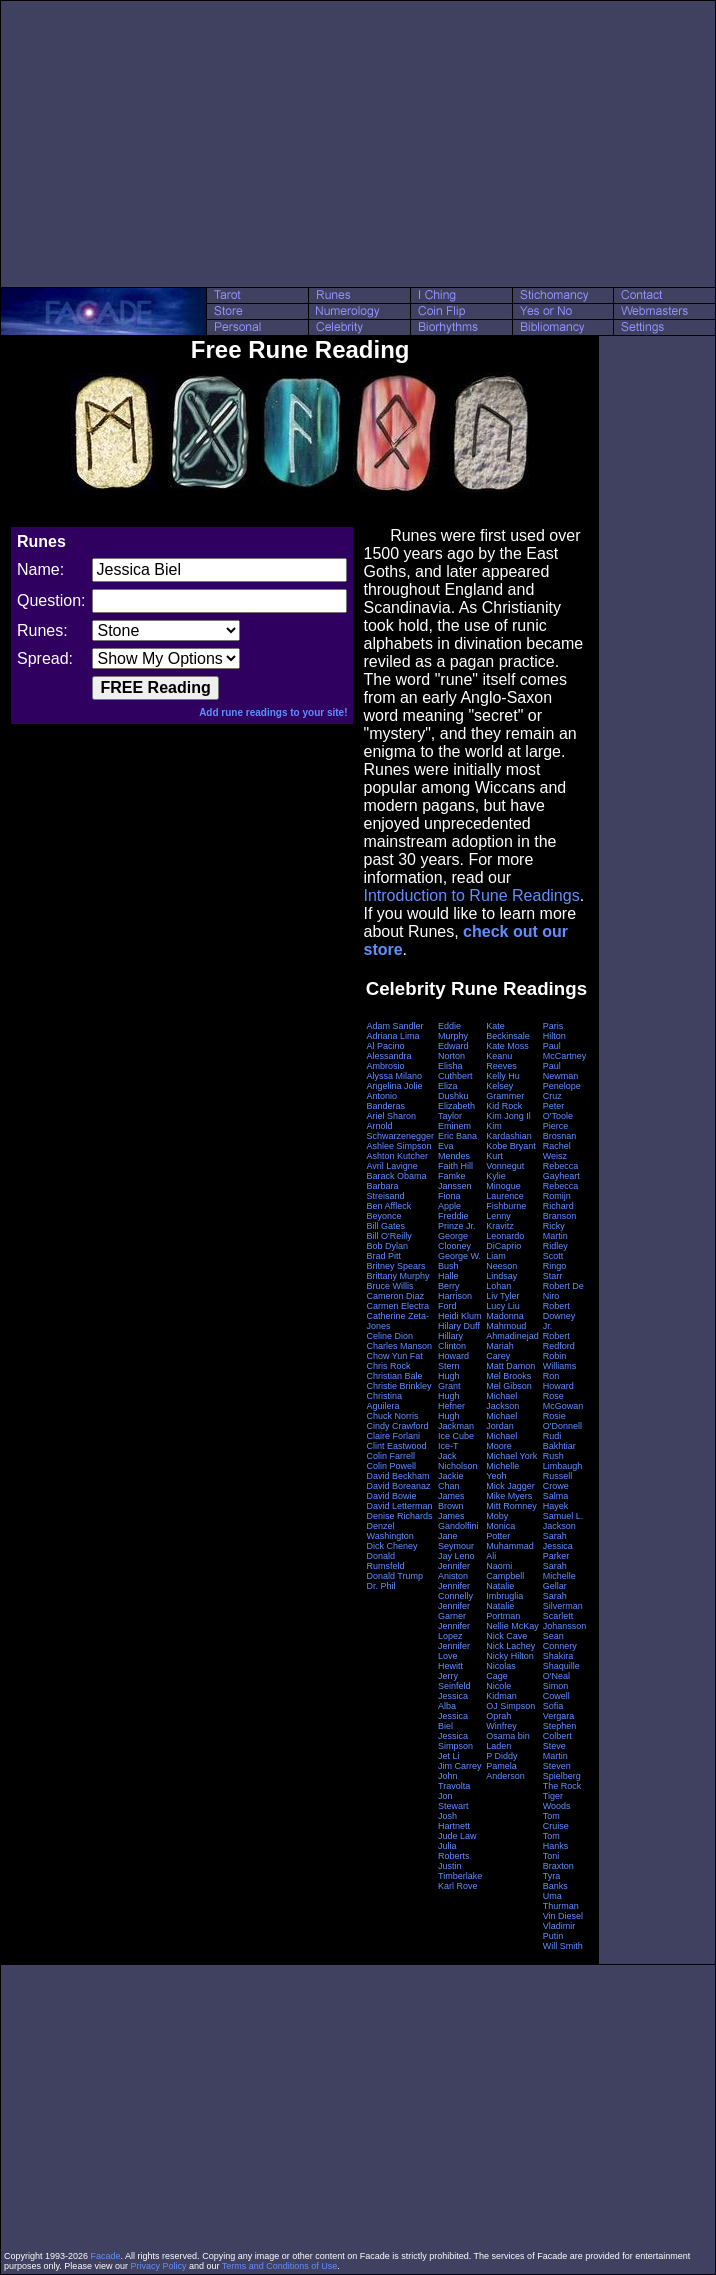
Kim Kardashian (509, 1131)
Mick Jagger (510, 1486)
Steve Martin (555, 1751)
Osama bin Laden (508, 1741)
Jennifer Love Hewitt (454, 1656)
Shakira (558, 1656)
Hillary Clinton (452, 1341)
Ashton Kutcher (397, 1156)
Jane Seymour (456, 1541)
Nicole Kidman (501, 1691)
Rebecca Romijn (561, 1191)
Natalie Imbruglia (504, 1591)
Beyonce (383, 1216)
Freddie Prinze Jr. (457, 1221)
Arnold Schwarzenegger (400, 1131)
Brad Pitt (383, 1256)
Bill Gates (385, 1226)
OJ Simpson (510, 1706)
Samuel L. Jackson (563, 1521)
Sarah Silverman (563, 1601)
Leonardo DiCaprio (505, 1241)
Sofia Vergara (559, 1711)
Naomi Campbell (505, 1571)
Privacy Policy (158, 2266)
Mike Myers (509, 1496)
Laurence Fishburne (506, 1201)
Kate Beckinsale (508, 1031)
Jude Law (457, 1836)
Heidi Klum (460, 1316)
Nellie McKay (512, 1626)
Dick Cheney (391, 1546)
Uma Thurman (561, 1901)
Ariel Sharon (391, 1116)
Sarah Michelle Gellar (559, 1576)
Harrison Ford (455, 1301)
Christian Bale (394, 1376)
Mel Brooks (508, 1376)
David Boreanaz (398, 1486)
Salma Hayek (556, 1501)
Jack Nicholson (458, 1461)
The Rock (562, 1786)
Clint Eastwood (396, 1446)
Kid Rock (504, 1106)
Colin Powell (391, 1466)
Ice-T (448, 1446)
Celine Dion (389, 1336)
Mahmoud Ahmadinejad (512, 1331)
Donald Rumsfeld (385, 1561)
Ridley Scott (555, 1251)
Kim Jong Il (508, 1116)
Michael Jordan (501, 1421)
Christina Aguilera (384, 1401)
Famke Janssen (455, 1181)
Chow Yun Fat (394, 1356)
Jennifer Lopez (454, 1631)
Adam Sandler (394, 1026)
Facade (106, 2256)
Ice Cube (456, 1436)
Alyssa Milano (394, 1076)
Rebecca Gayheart (561, 1171)
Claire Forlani (393, 1436)
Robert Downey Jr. (559, 1316)
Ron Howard (558, 1381)
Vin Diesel (563, 1916)
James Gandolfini (458, 1521)
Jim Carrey (460, 1766)
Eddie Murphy (453, 1031)
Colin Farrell (390, 1456)
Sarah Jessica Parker (558, 1546)
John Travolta (454, 1781)
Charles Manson (399, 1346)
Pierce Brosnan (560, 1131)
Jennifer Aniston (454, 1571)
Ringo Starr (555, 1271)
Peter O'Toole (558, 1111)
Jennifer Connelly (455, 1591)
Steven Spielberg (562, 1771)
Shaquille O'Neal (561, 1671)
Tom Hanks (556, 1841)
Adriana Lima (392, 1036)
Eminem (454, 1126)
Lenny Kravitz (500, 1221)
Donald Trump (394, 1576)
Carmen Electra (397, 1306)
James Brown (451, 1501)
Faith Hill (455, 1166)
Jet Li (449, 1756)
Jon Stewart (453, 1801)
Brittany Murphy (397, 1276)
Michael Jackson (502, 1401)
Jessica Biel (453, 1721)
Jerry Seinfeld (454, 1681)
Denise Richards (399, 1516)
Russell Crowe (558, 1481)
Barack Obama (396, 1176)
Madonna (505, 1316)
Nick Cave (506, 1636)
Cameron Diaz (395, 1296)
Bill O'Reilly (388, 1236)
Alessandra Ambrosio (388, 1061)
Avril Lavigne (391, 1166)
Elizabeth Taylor (456, 1111)
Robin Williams (560, 1361)
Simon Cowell (556, 1691)
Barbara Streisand (385, 1191)
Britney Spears (395, 1266)
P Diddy (501, 1756)
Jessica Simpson (455, 1741)
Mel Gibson (509, 1386)
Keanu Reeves (501, 1061)
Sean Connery (560, 1641)
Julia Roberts (454, 1851)
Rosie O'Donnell (562, 1421)
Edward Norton (453, 1051)
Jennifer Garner (454, 1611)
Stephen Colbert (560, 1731)
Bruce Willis (389, 1286)
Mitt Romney (511, 1506)
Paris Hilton (554, 1031)
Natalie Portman (503, 1611)
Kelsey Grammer (505, 1091)
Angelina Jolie (394, 1086)
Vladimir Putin (559, 1931)
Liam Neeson (501, 1261)
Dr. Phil (380, 1586)
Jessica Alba (453, 1701)
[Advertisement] (358, 144)
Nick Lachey (510, 1646)
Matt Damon (510, 1366)
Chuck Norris (392, 1416)
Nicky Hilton (510, 1656)
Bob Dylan (387, 1246)
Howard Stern (453, 1361)
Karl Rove (458, 1886)
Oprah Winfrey (501, 1721)
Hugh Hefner (451, 1401)
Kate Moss (507, 1046)
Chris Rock (388, 1366)
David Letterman (399, 1506)
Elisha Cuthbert (455, 1071)
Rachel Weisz (557, 1151)
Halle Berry (449, 1281)
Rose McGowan (563, 1401)
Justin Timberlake (460, 1871)
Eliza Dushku (453, 1091)
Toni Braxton (558, 1861)
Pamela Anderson (505, 1771)
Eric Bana (457, 1136)
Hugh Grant (449, 1381)
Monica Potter (500, 1531)
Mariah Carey (500, 1351)
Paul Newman (561, 1071)
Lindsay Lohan (501, 1281)
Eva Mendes (454, 1151)
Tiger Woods (557, 1801)
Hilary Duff (459, 1326)
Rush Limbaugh (563, 1461)
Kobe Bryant (511, 1146)
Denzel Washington (389, 1531)
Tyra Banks (555, 1881)
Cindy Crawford (397, 1426)
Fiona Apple (449, 1201)
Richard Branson (560, 1211)
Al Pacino (385, 1046)
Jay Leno (456, 1556)
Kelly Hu (503, 1076)
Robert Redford (559, 1341)
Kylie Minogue (503, 1181)
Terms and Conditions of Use (280, 2266)
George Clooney (454, 1241)
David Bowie (391, 1496)
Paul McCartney (565, 1051)
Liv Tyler (502, 1296)
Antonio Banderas (385, 1101)
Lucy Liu (503, 1306)
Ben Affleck (388, 1206)
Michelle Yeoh (502, 1471)
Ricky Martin (555, 1231)
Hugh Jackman (456, 1421)
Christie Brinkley (398, 1386)
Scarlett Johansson (565, 1621)
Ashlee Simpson (398, 1146)
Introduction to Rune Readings (471, 895)
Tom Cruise (556, 1821)
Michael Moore (501, 1441)
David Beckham (397, 1476)
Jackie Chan (451, 1481)
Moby (497, 1516)
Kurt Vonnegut (505, 1161)
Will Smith (563, 1946)
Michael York (511, 1456)
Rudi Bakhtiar (559, 1441)
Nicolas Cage (501, 1671)
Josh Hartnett (454, 1821)
